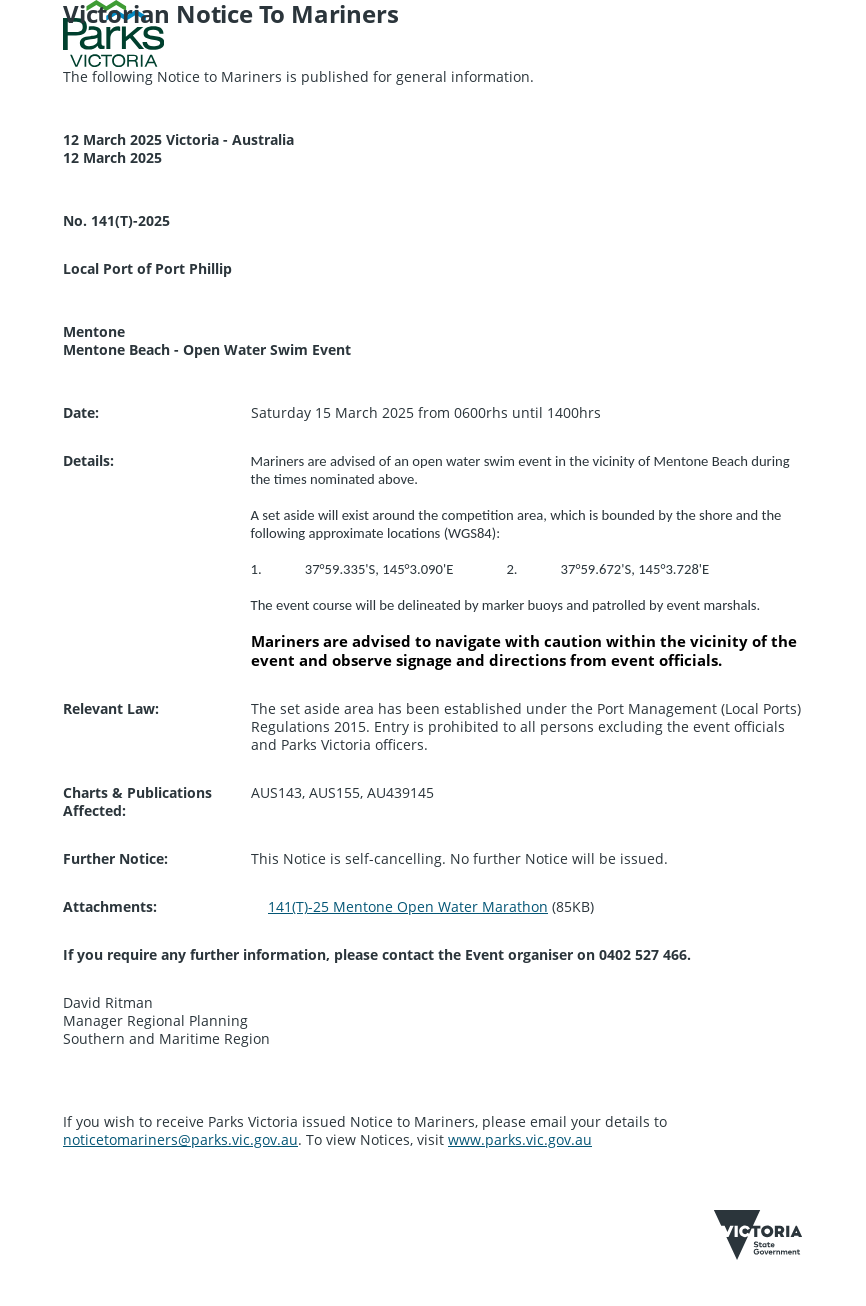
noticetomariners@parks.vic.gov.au (180, 1139)
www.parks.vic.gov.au (520, 1139)
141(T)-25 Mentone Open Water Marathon (408, 906)
